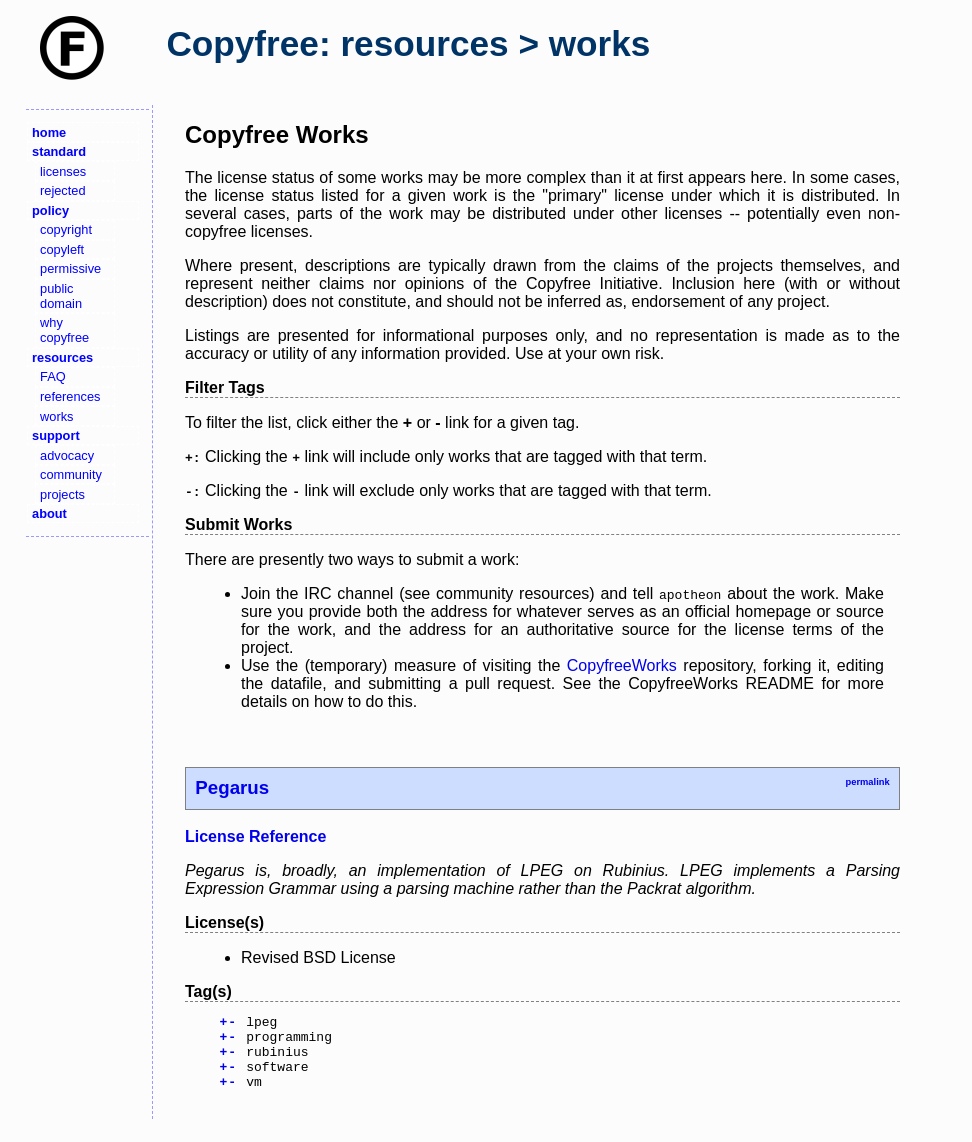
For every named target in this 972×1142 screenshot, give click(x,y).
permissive (70, 268)
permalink (867, 782)
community (71, 474)
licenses (63, 171)
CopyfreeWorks (622, 665)
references (70, 396)
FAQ (53, 376)
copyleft (62, 249)
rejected (63, 190)
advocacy (67, 455)
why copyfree (64, 330)
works (56, 416)
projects (62, 494)
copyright (66, 229)
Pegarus (232, 787)
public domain (61, 296)
